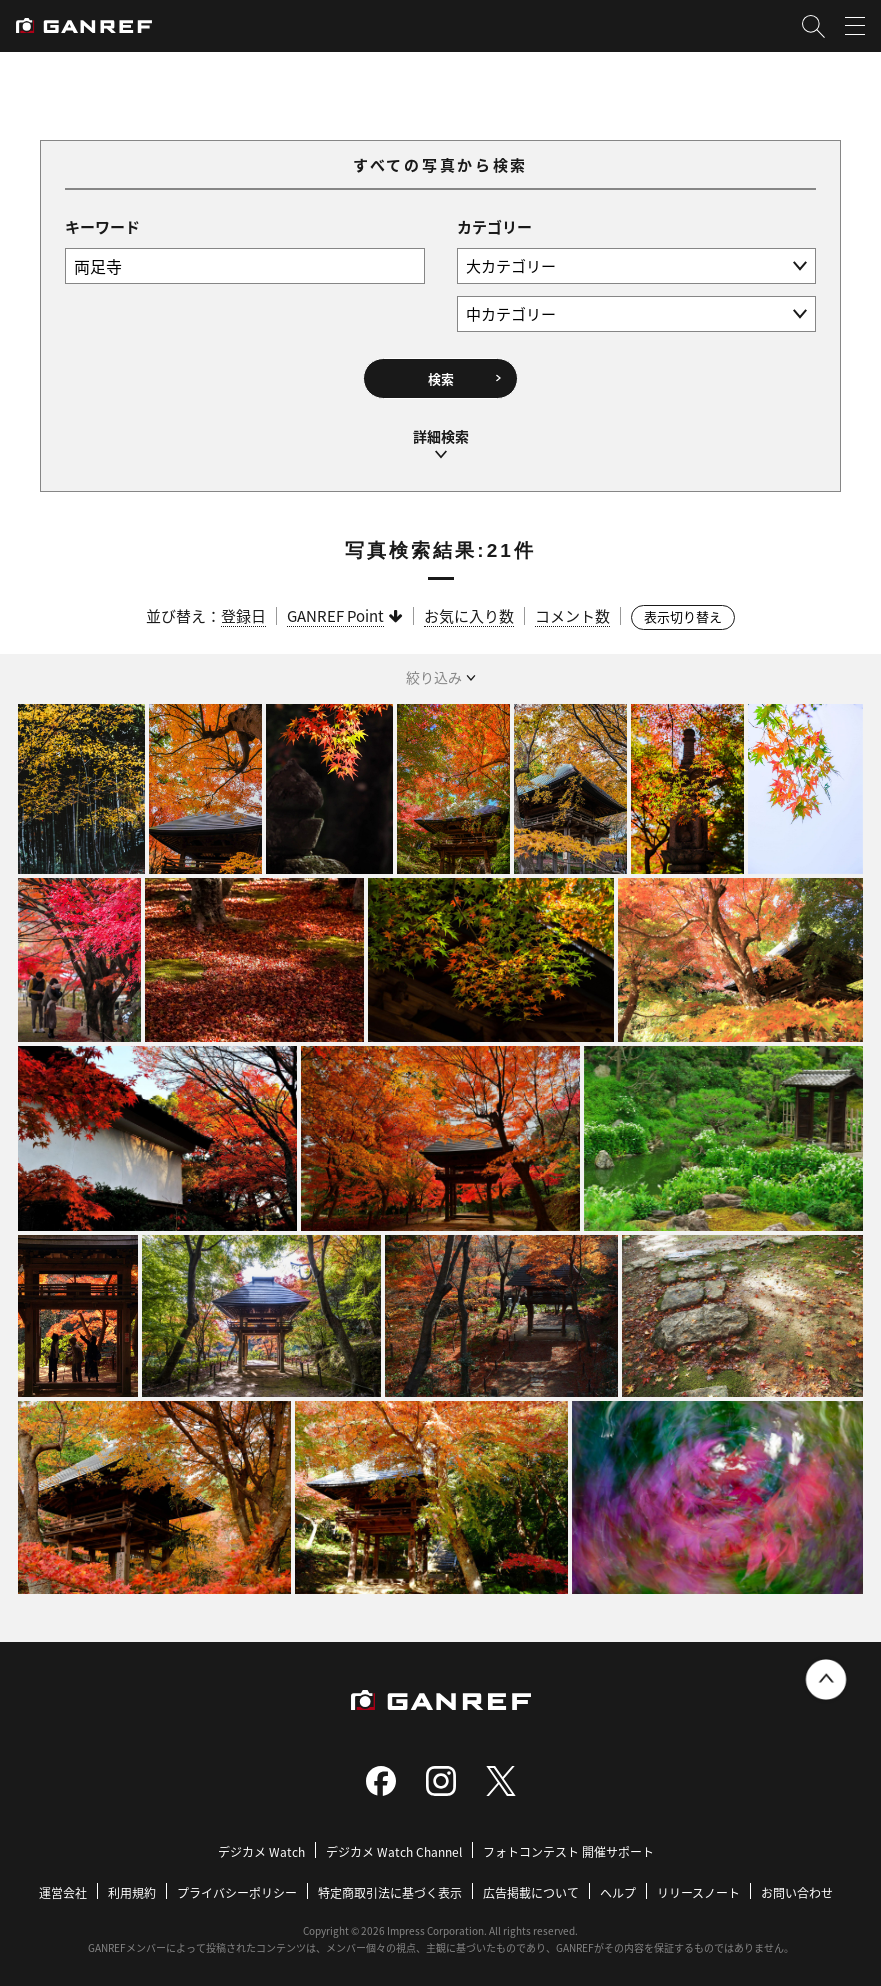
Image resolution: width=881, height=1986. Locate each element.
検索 (441, 376)
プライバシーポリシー (237, 1884)
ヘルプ (618, 1884)
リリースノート (698, 1884)
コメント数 (572, 607)
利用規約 (132, 1884)
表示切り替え (683, 608)
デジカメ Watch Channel (394, 1843)
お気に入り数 (469, 607)
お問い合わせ (797, 1884)
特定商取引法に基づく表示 (390, 1884)
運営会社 (63, 1884)
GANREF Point (335, 607)
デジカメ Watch (261, 1843)
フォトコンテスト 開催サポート (568, 1843)
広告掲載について (531, 1884)
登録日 (243, 607)
